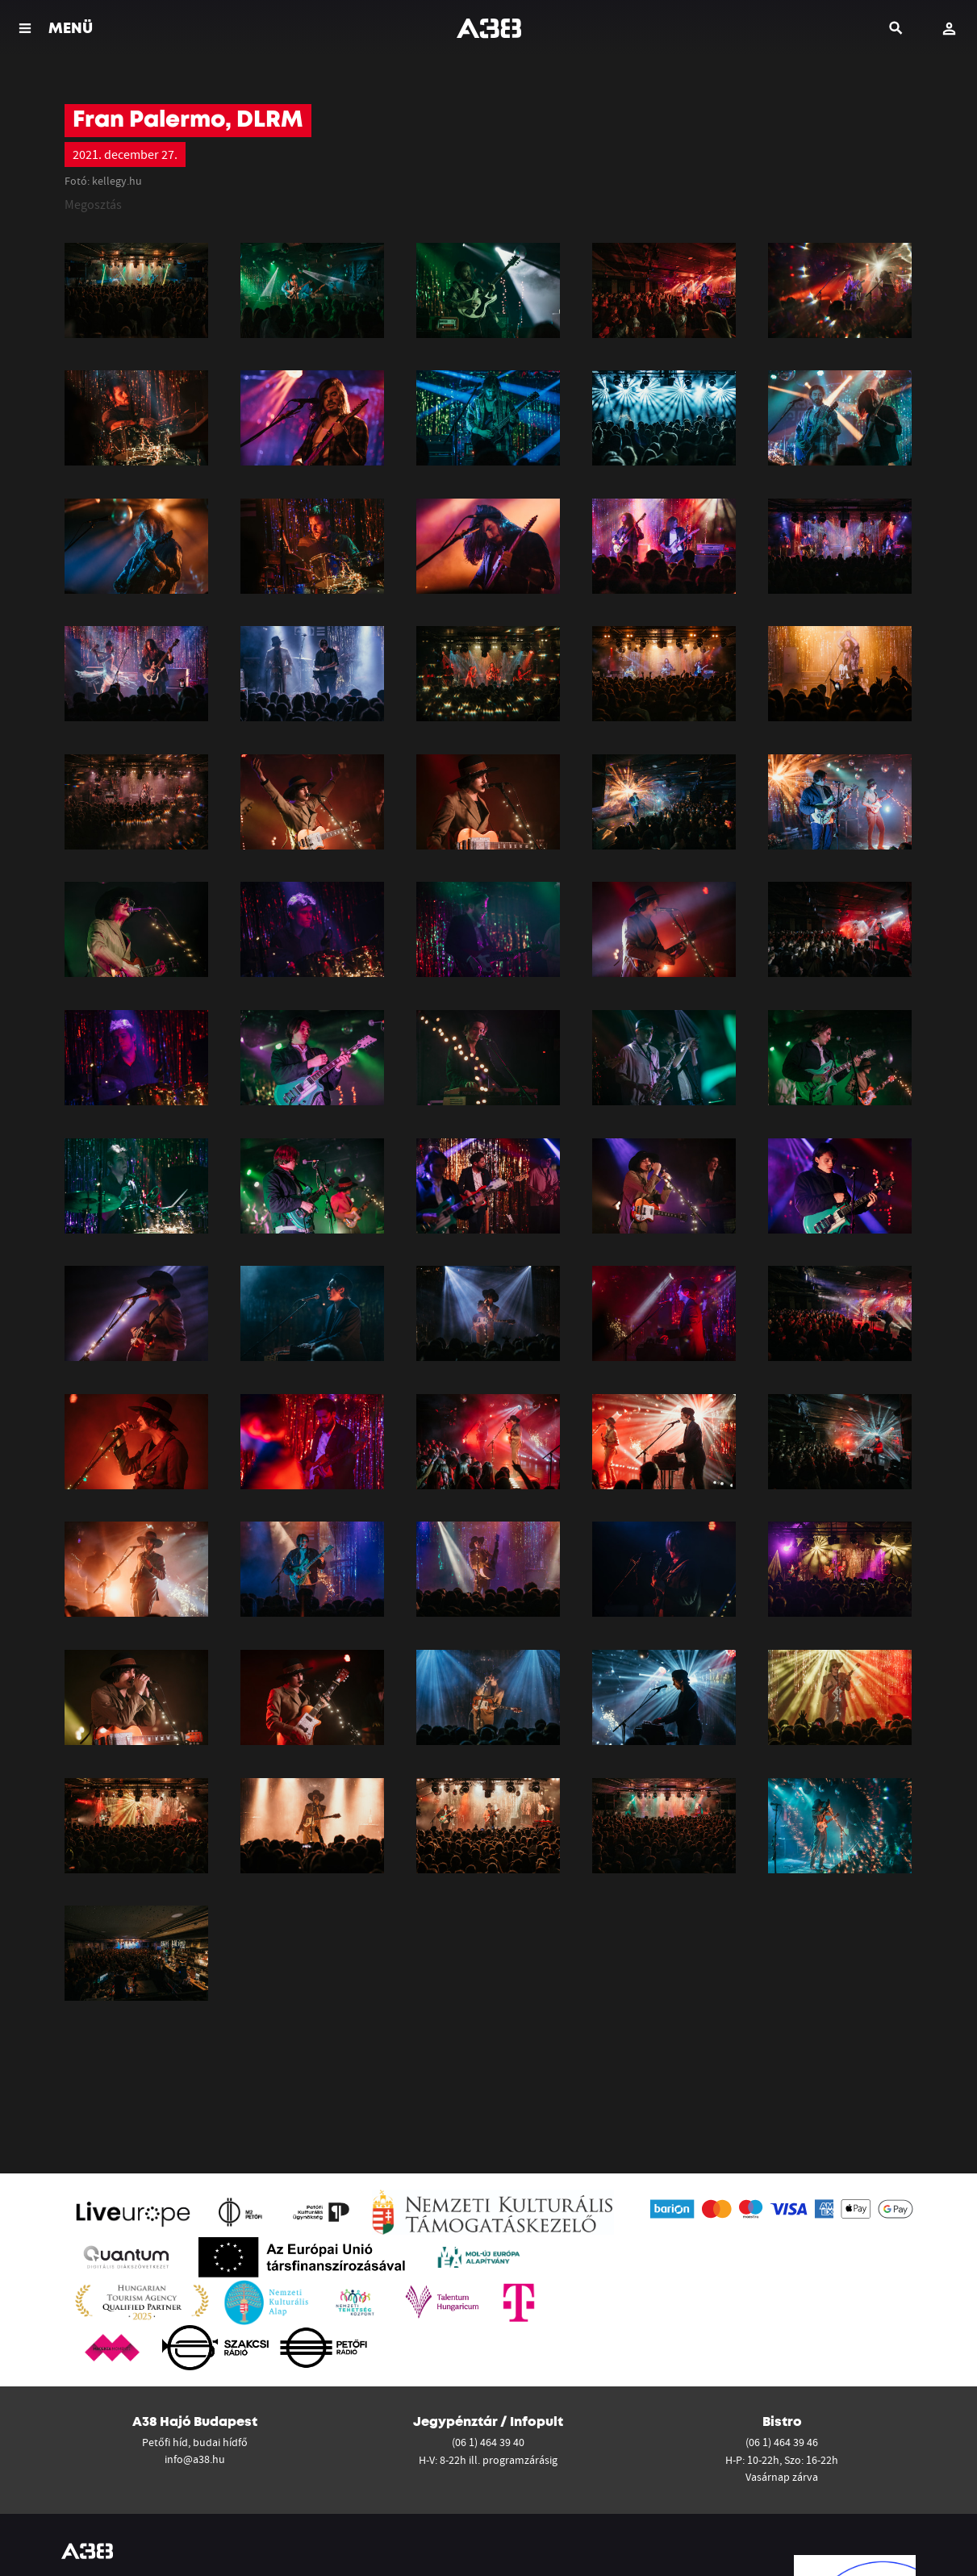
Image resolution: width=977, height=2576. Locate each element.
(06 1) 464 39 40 (488, 2442)
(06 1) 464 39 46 (781, 2442)
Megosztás (93, 204)
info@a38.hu (195, 2459)
